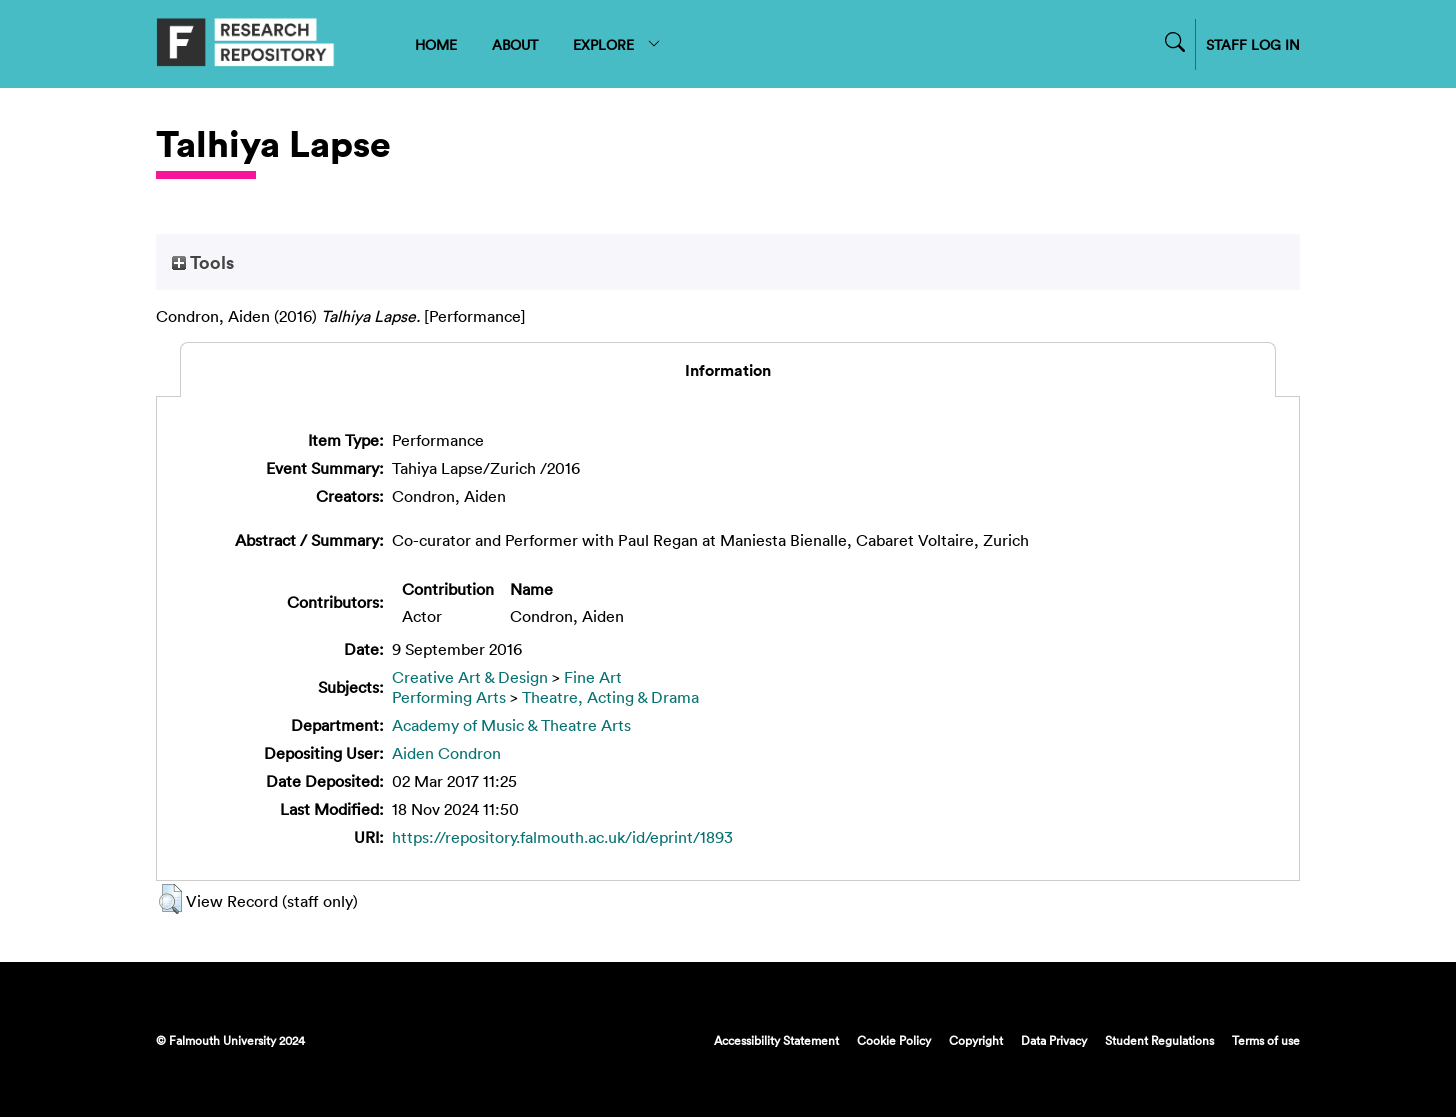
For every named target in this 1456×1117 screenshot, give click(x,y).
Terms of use (1266, 1040)
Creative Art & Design (470, 677)
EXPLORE (617, 44)
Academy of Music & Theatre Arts (511, 725)
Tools (203, 262)
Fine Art (593, 677)
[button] (170, 899)
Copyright (976, 1040)
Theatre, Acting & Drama (610, 697)
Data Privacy (1054, 1040)
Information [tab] (728, 370)
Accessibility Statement (776, 1040)
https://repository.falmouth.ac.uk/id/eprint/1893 (562, 837)
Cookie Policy (894, 1040)
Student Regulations (1159, 1040)
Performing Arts (449, 697)
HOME (436, 44)
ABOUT (515, 44)
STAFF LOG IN (1253, 44)
